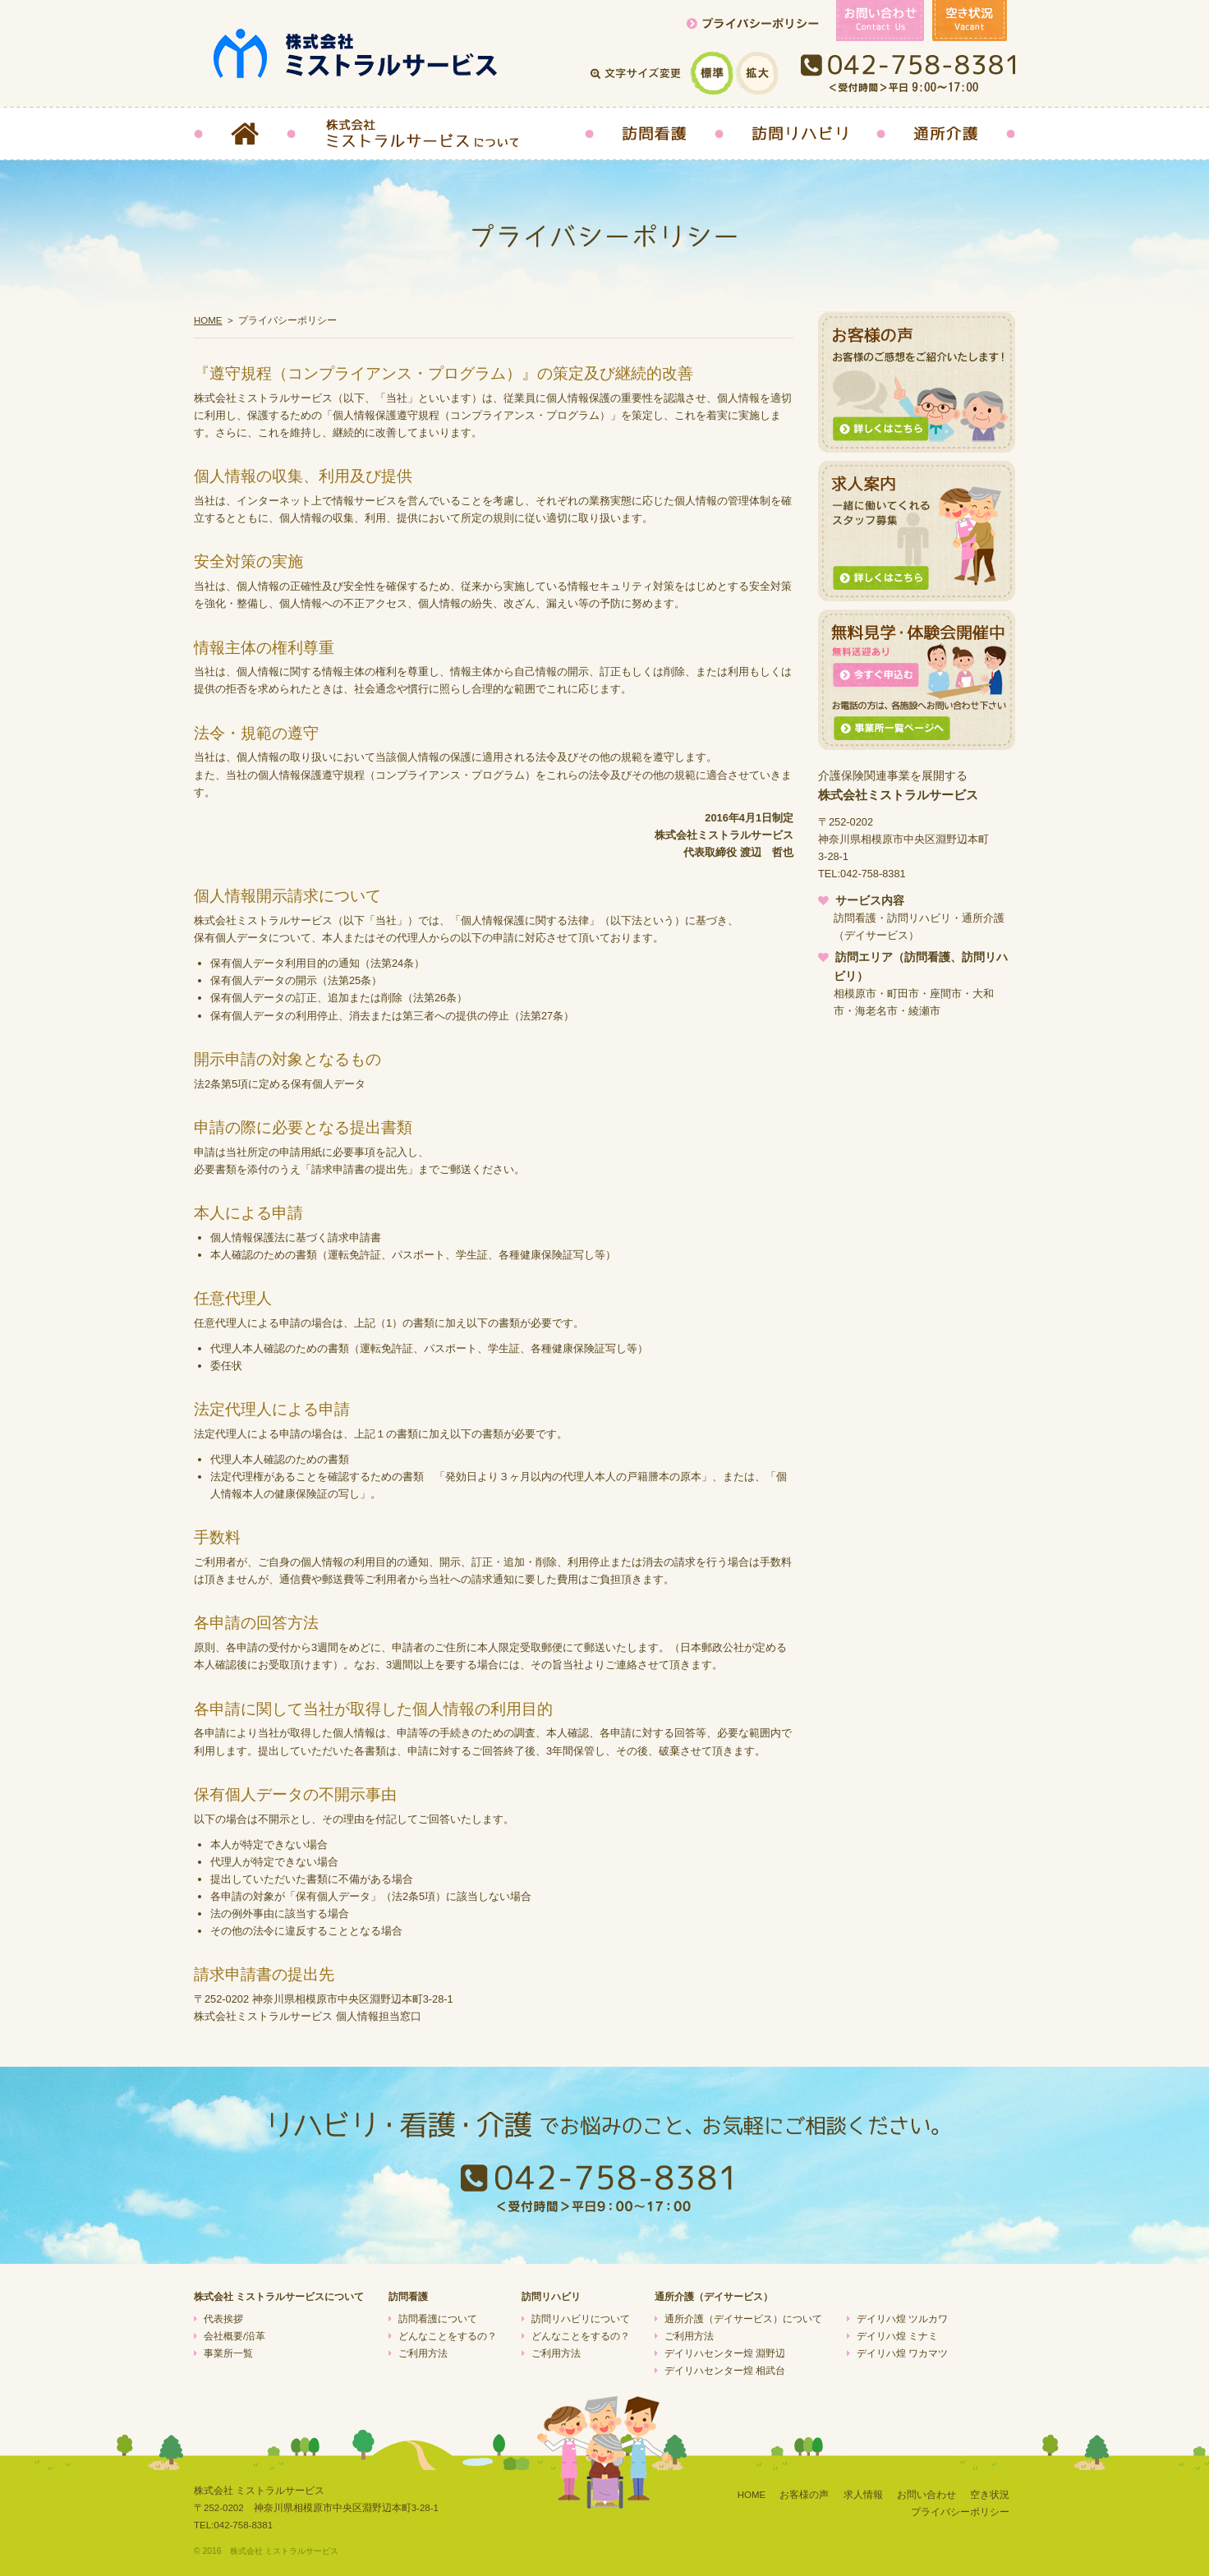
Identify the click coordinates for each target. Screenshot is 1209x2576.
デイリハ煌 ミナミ (897, 2336)
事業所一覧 (228, 2353)
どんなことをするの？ (447, 2336)
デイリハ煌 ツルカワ (902, 2319)
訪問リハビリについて (580, 2319)
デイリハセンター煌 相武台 (724, 2371)
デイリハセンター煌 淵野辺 (724, 2353)
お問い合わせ (926, 2495)
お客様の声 (804, 2495)
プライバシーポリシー (960, 2512)
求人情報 (863, 2495)
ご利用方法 (423, 2353)
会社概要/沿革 (234, 2336)
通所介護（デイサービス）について (743, 2319)
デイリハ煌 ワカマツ (902, 2353)
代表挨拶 (223, 2319)
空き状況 (989, 2495)
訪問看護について (437, 2319)
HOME (208, 320)
